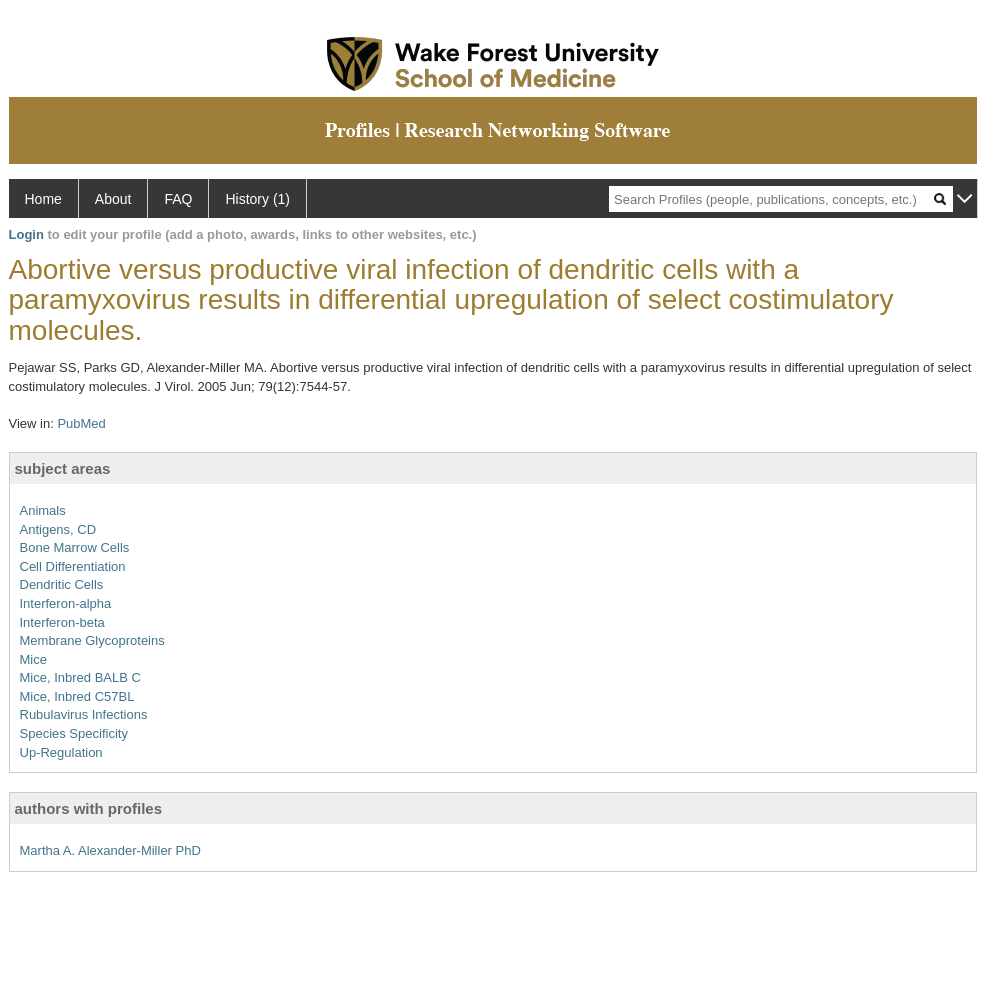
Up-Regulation (61, 752)
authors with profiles (89, 808)
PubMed (81, 423)
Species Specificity (74, 733)
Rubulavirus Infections (84, 714)
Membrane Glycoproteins (92, 640)
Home (43, 199)
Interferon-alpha (66, 603)
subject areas (63, 468)
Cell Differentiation (73, 566)
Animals (43, 510)
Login (26, 234)
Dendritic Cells (62, 584)
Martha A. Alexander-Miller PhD (110, 850)
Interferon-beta (62, 622)
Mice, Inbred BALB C (80, 677)
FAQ (178, 199)
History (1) (257, 199)
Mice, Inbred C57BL (77, 696)
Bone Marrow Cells (75, 547)
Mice (33, 659)
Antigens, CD (58, 529)
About (113, 199)
